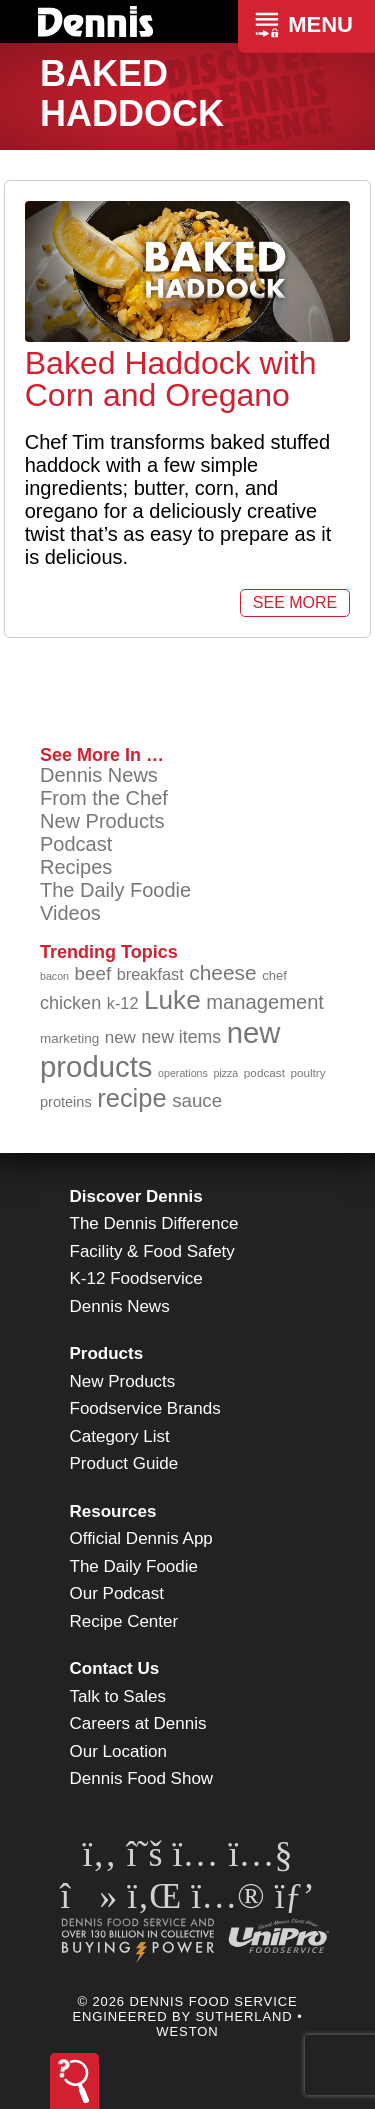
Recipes (76, 867)
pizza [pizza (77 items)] (225, 1073)
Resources (113, 1511)
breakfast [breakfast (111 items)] (150, 974)
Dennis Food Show (142, 1778)
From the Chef (104, 798)
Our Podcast (117, 1593)
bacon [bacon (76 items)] (54, 976)
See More (295, 602)
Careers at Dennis (138, 1723)
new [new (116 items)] (120, 1037)
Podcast (76, 844)
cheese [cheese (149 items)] (222, 972)
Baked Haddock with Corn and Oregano (171, 379)
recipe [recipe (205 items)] (131, 1098)
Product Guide (124, 1463)
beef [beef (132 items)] (93, 973)
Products (107, 1353)
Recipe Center (124, 1621)
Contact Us (115, 1668)
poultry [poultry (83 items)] (307, 1072)
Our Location (118, 1751)
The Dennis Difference (154, 1223)
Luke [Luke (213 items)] (172, 1000)
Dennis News (99, 775)
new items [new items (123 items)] (181, 1037)
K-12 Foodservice (136, 1278)
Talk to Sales (118, 1696)
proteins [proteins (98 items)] (66, 1102)
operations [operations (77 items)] (183, 1073)
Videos (70, 913)
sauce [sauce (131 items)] (197, 1100)
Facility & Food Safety (152, 1251)
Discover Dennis (136, 1196)
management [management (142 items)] (265, 1002)
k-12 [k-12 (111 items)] (123, 1003)
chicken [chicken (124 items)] (70, 1003)
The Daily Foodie (115, 890)
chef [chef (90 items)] (274, 975)
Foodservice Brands (145, 1408)
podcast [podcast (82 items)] (264, 1072)
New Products (102, 821)
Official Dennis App (141, 1538)
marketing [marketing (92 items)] (69, 1038)
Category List (120, 1436)
